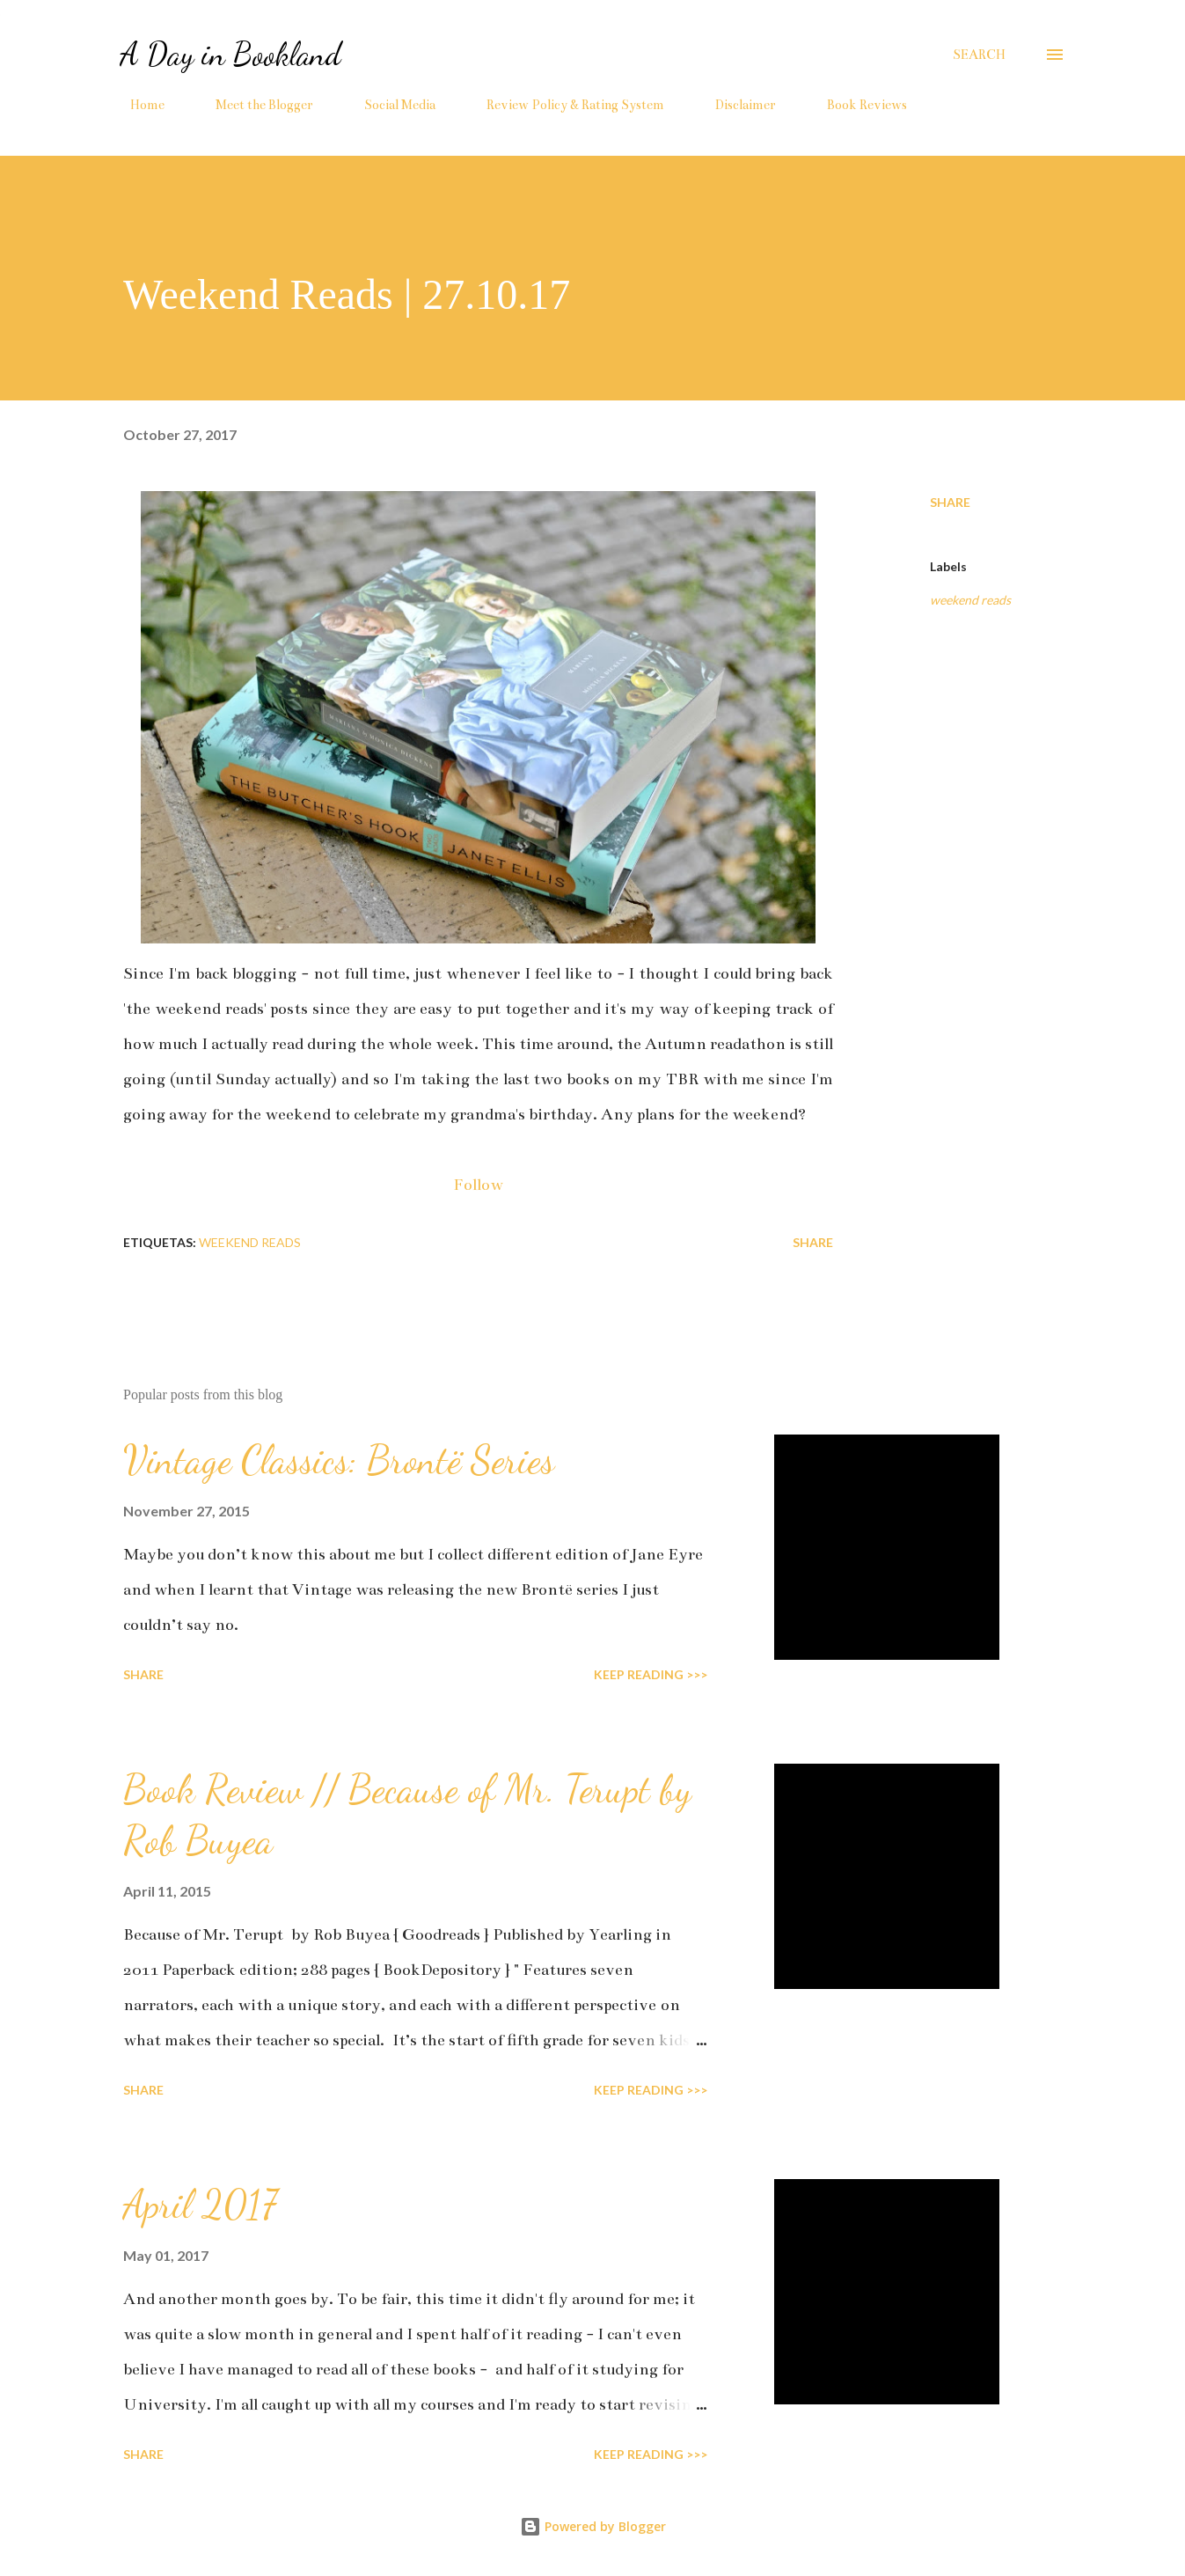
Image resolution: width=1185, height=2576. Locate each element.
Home (137, 105)
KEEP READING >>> (650, 1674)
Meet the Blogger (254, 105)
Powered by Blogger (593, 2526)
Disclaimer (735, 105)
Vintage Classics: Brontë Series (338, 1460)
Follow (478, 1184)
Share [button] (950, 502)
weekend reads (970, 599)
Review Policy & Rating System (565, 105)
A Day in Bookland (230, 54)
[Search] (979, 54)
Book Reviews (856, 105)
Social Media (389, 105)
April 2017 (200, 2204)
